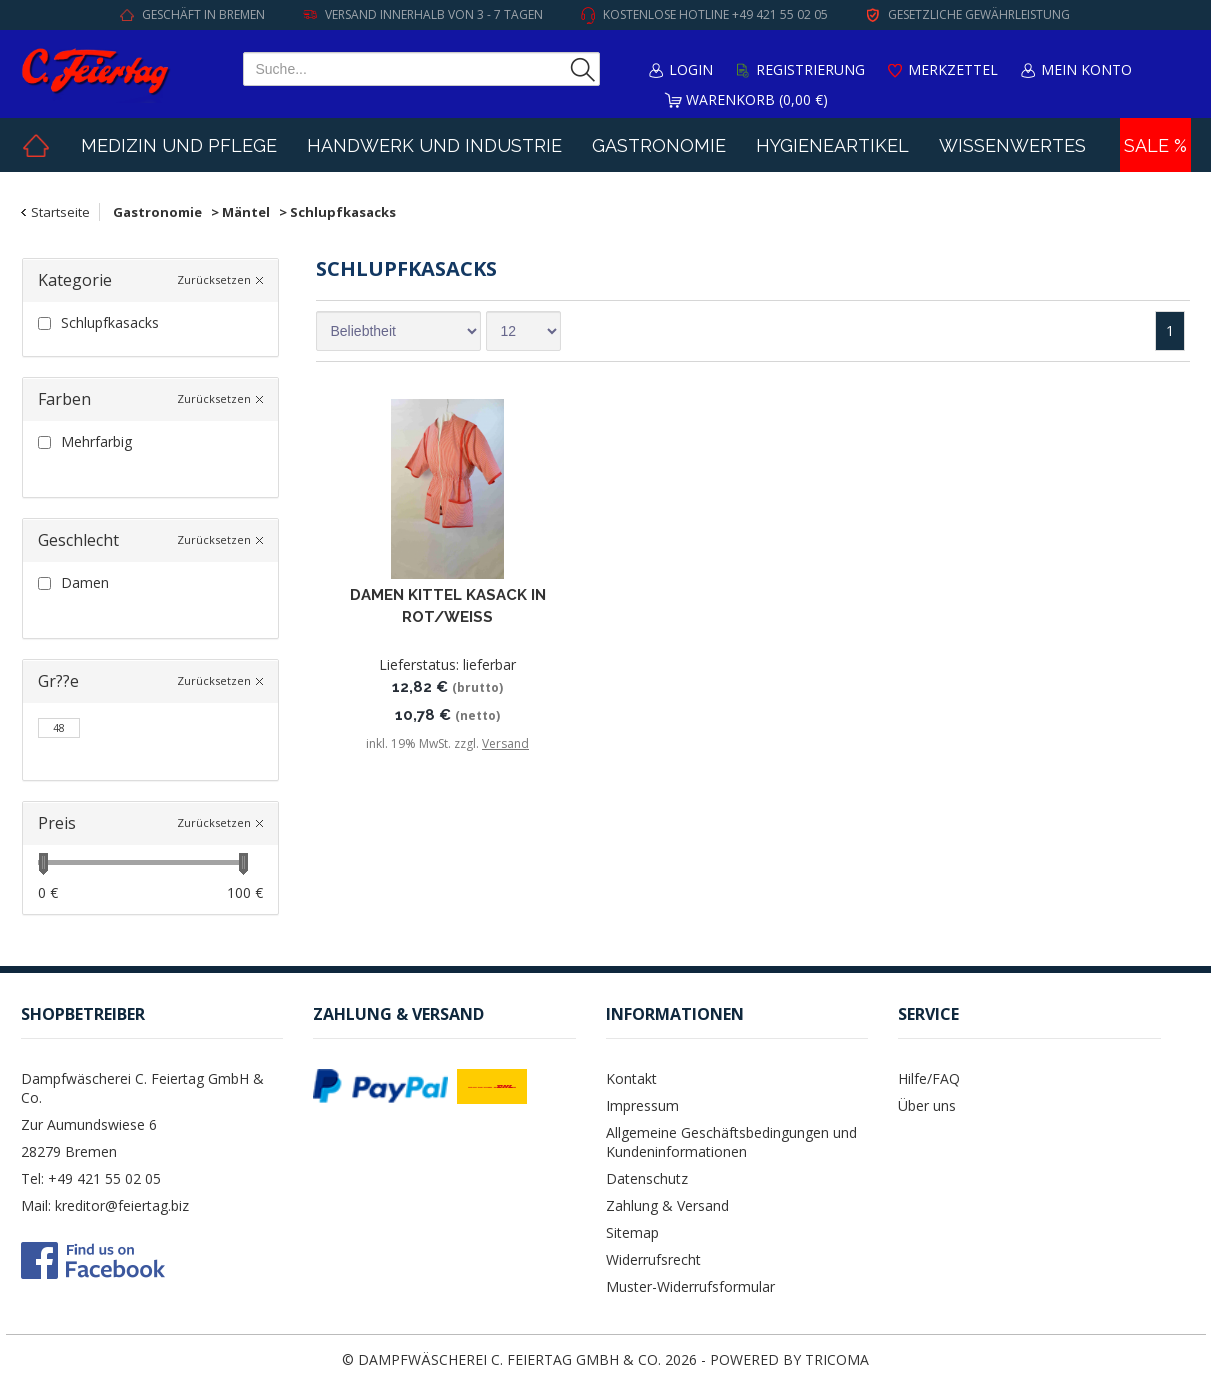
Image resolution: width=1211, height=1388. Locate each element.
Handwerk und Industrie (434, 145)
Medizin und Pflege (179, 145)
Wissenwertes (1012, 145)
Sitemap (632, 1232)
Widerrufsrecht (653, 1259)
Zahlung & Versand (667, 1205)
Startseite (60, 212)
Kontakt (631, 1078)
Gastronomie (659, 145)
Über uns (927, 1105)
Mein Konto (1086, 69)
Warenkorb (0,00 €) (757, 99)
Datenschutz (647, 1178)
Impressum (642, 1105)
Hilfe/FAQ (929, 1078)
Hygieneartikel (832, 145)
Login (691, 69)
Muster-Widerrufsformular (690, 1286)
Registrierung (810, 69)
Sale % (1155, 145)
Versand (505, 743)
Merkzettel (953, 69)
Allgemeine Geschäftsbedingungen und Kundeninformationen (731, 1142)
